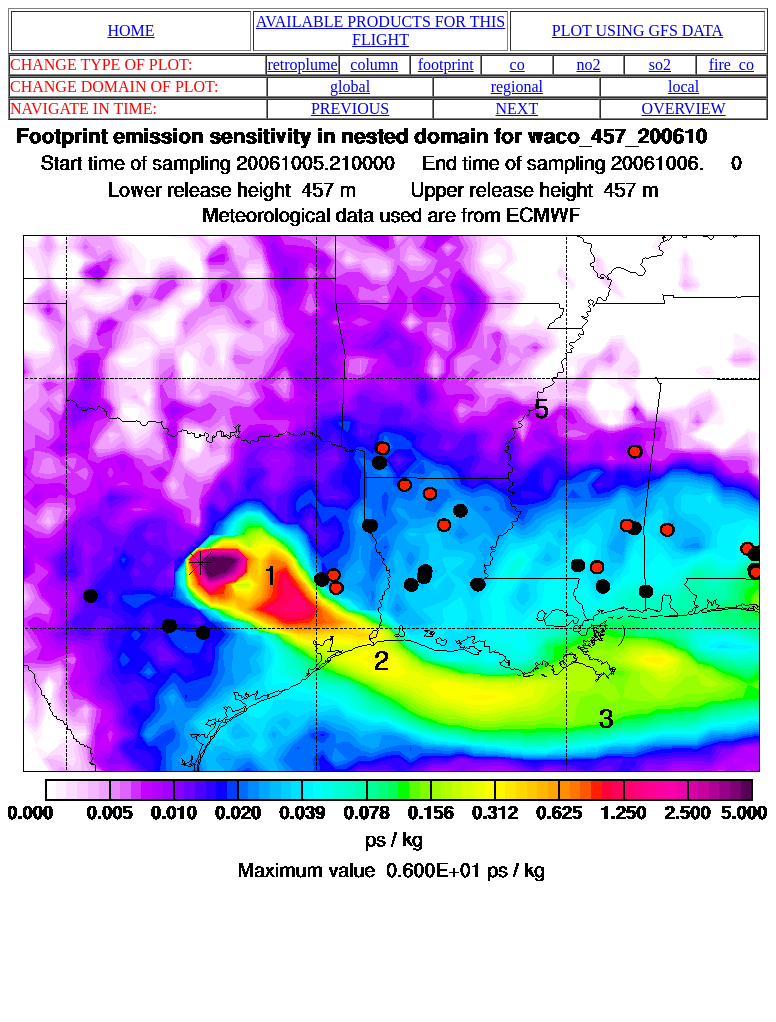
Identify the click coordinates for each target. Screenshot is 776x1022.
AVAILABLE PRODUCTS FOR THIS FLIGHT (380, 30)
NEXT (517, 108)
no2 (589, 64)
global (350, 86)
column (374, 64)
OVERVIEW (684, 108)
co (517, 64)
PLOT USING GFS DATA (637, 30)
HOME (130, 30)
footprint (446, 64)
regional (517, 86)
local (683, 86)
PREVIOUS (350, 108)
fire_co (731, 64)
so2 (660, 64)
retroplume (302, 64)
